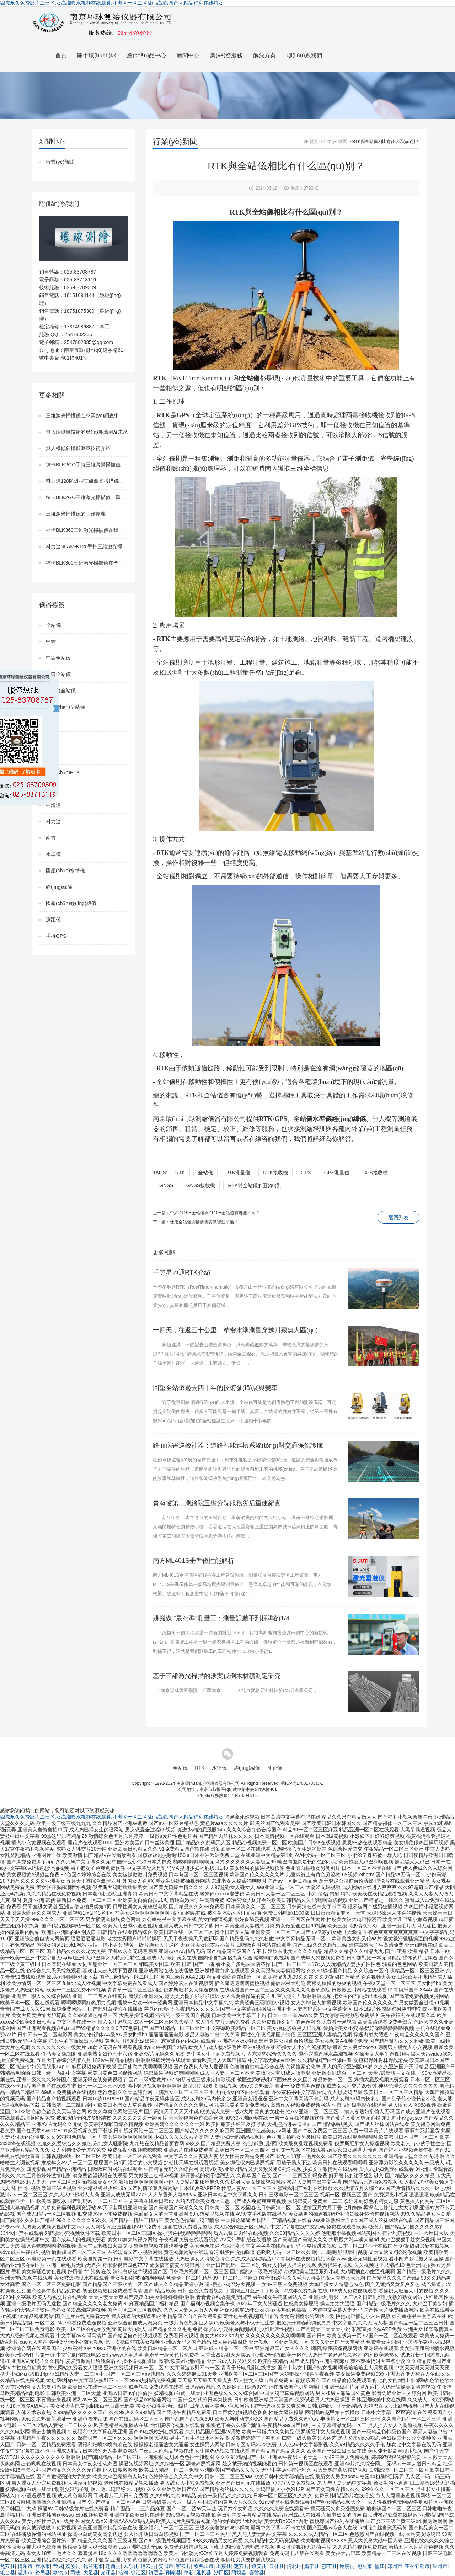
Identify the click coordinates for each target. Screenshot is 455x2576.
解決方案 (264, 55)
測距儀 (53, 919)
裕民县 (42, 2572)
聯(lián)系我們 (304, 55)
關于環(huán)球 (96, 55)
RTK (180, 1172)
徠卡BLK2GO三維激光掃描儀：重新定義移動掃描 (100, 497)
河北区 (294, 2566)
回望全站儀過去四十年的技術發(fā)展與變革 (215, 1387)
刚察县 (173, 2572)
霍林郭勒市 (417, 2566)
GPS (306, 1172)
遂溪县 (346, 2566)
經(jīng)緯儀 (59, 887)
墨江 (380, 2566)
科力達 (53, 821)
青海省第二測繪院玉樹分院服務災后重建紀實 (217, 1503)
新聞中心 (188, 55)
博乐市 (25, 2566)
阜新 (189, 2572)
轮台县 (7, 2572)
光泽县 (108, 2572)
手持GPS (56, 936)
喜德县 (256, 2572)
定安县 (241, 2566)
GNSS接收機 (200, 1185)
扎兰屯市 (93, 2566)
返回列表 (398, 1217)
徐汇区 (138, 2572)
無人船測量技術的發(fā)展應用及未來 (87, 432)
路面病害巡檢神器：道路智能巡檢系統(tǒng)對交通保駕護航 (238, 1445)
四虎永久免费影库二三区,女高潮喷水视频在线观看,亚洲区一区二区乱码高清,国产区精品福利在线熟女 (111, 3)
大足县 (90, 2572)
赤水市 (42, 2566)
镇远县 (156, 2572)
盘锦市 (60, 2572)
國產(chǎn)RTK (63, 772)
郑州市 (394, 2566)
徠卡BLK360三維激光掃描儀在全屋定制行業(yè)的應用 (106, 563)
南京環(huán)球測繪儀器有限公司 (208, 1783)
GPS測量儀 (337, 1172)
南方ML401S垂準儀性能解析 (193, 1560)
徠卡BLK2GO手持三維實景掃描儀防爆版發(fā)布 (99, 464)
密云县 (183, 2566)
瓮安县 (7, 2566)
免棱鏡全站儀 (61, 690)
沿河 (123, 2572)
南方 (51, 838)
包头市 (364, 2566)
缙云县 (148, 2566)
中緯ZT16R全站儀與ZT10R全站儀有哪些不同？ (215, 1212)
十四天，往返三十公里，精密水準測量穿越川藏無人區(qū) (235, 1330)
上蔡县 (223, 2566)
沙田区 (221, 2572)
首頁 (60, 55)
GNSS (166, 1185)
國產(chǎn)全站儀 (65, 707)
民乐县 (130, 2566)
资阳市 (166, 2566)
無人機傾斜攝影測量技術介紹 (78, 448)
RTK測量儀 (238, 1172)
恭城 (58, 2566)
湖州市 (440, 2566)
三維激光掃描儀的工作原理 (76, 514)
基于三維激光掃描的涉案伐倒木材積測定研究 (217, 1676)
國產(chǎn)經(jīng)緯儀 (71, 903)
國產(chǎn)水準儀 (65, 870)
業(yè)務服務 (226, 55)
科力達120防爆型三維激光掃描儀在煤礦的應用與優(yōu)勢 (110, 481)
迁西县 (113, 2566)
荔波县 (72, 2566)
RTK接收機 (275, 1172)
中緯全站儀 (58, 658)
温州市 (25, 2572)
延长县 (203, 2572)
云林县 (276, 2566)
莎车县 (329, 2566)
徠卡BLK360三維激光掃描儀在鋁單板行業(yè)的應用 (104, 530)
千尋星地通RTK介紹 (181, 1272)
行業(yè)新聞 (60, 162)
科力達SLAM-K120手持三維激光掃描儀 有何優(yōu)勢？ (108, 546)
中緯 (51, 641)
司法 (75, 2572)
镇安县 (258, 2566)
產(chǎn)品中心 (146, 55)
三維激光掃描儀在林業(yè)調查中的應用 (90, 415)
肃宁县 (311, 2566)
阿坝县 (238, 2572)
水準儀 (53, 854)
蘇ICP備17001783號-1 (302, 1783)
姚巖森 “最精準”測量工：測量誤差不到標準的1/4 (221, 1618)
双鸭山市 (204, 2566)
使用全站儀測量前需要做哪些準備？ (204, 1222)
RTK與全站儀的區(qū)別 (255, 1185)
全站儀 (53, 625)
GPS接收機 (375, 1172)
